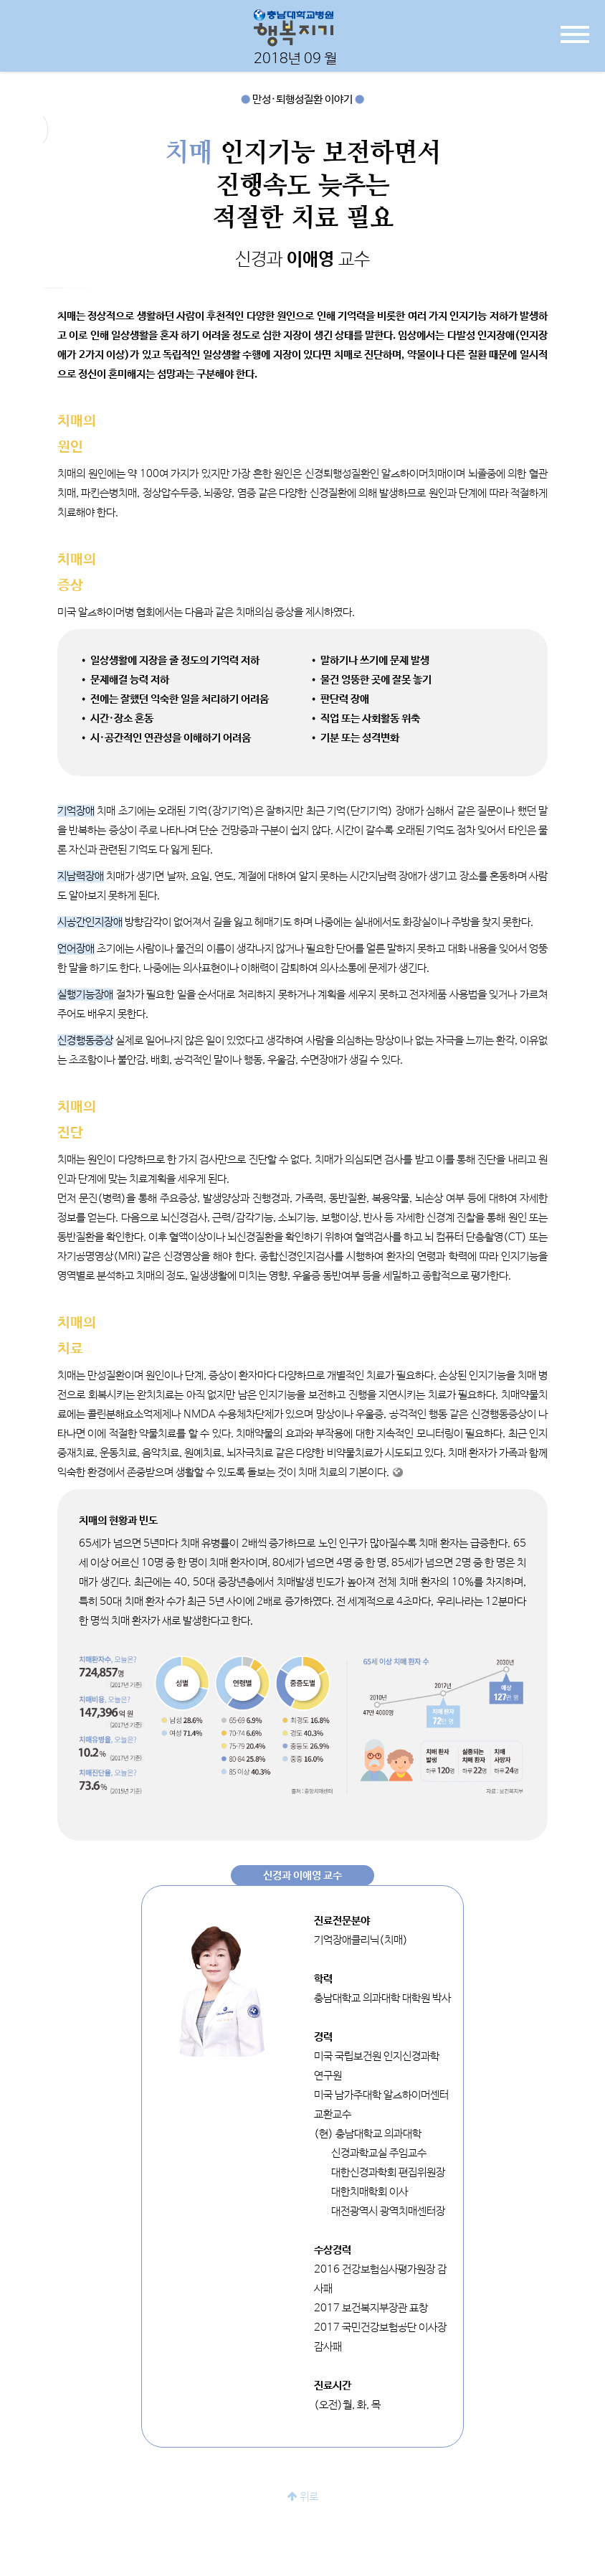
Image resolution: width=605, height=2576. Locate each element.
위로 (302, 2497)
